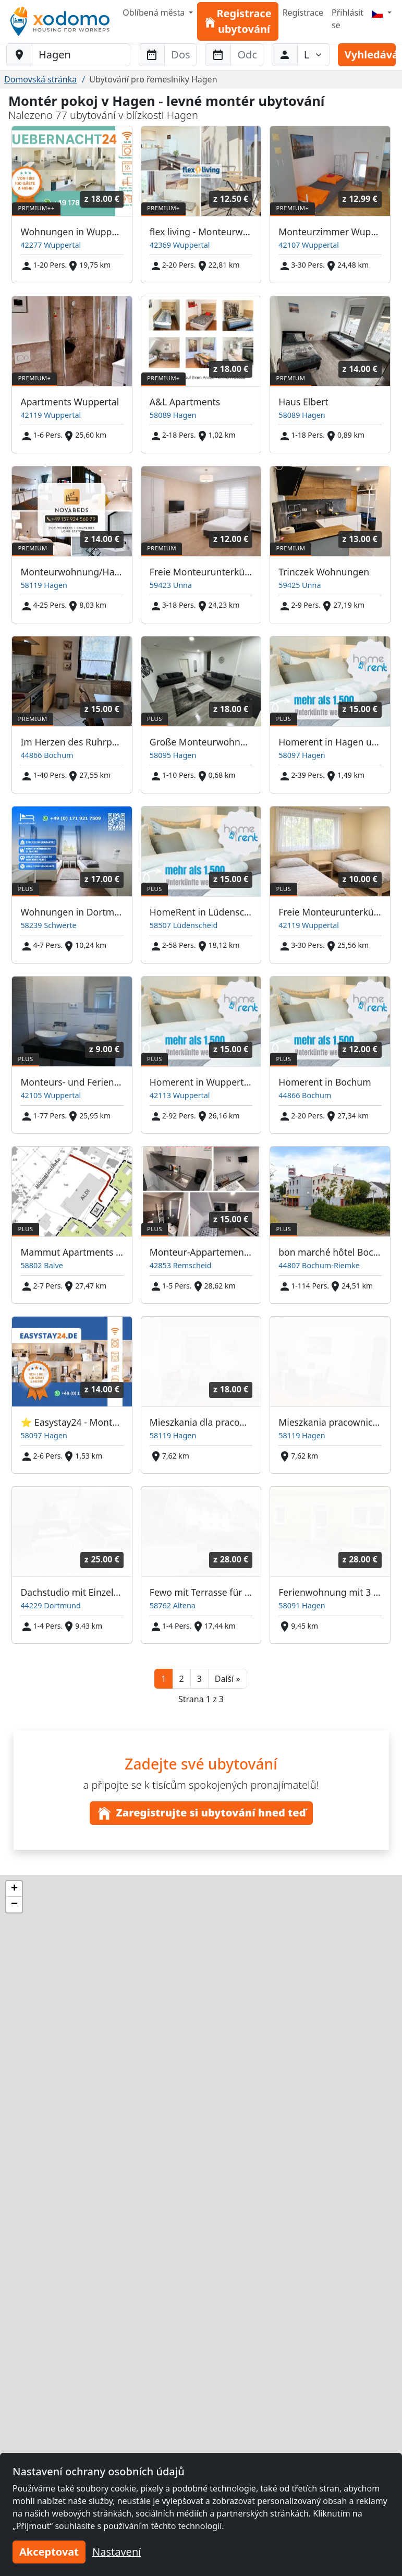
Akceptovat (49, 2552)
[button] (227, 1679)
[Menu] (382, 12)
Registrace (303, 12)
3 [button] (199, 1678)
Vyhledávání (370, 54)
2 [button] (181, 1678)
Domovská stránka (40, 79)
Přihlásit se (347, 19)
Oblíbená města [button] (155, 12)
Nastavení (116, 2552)
